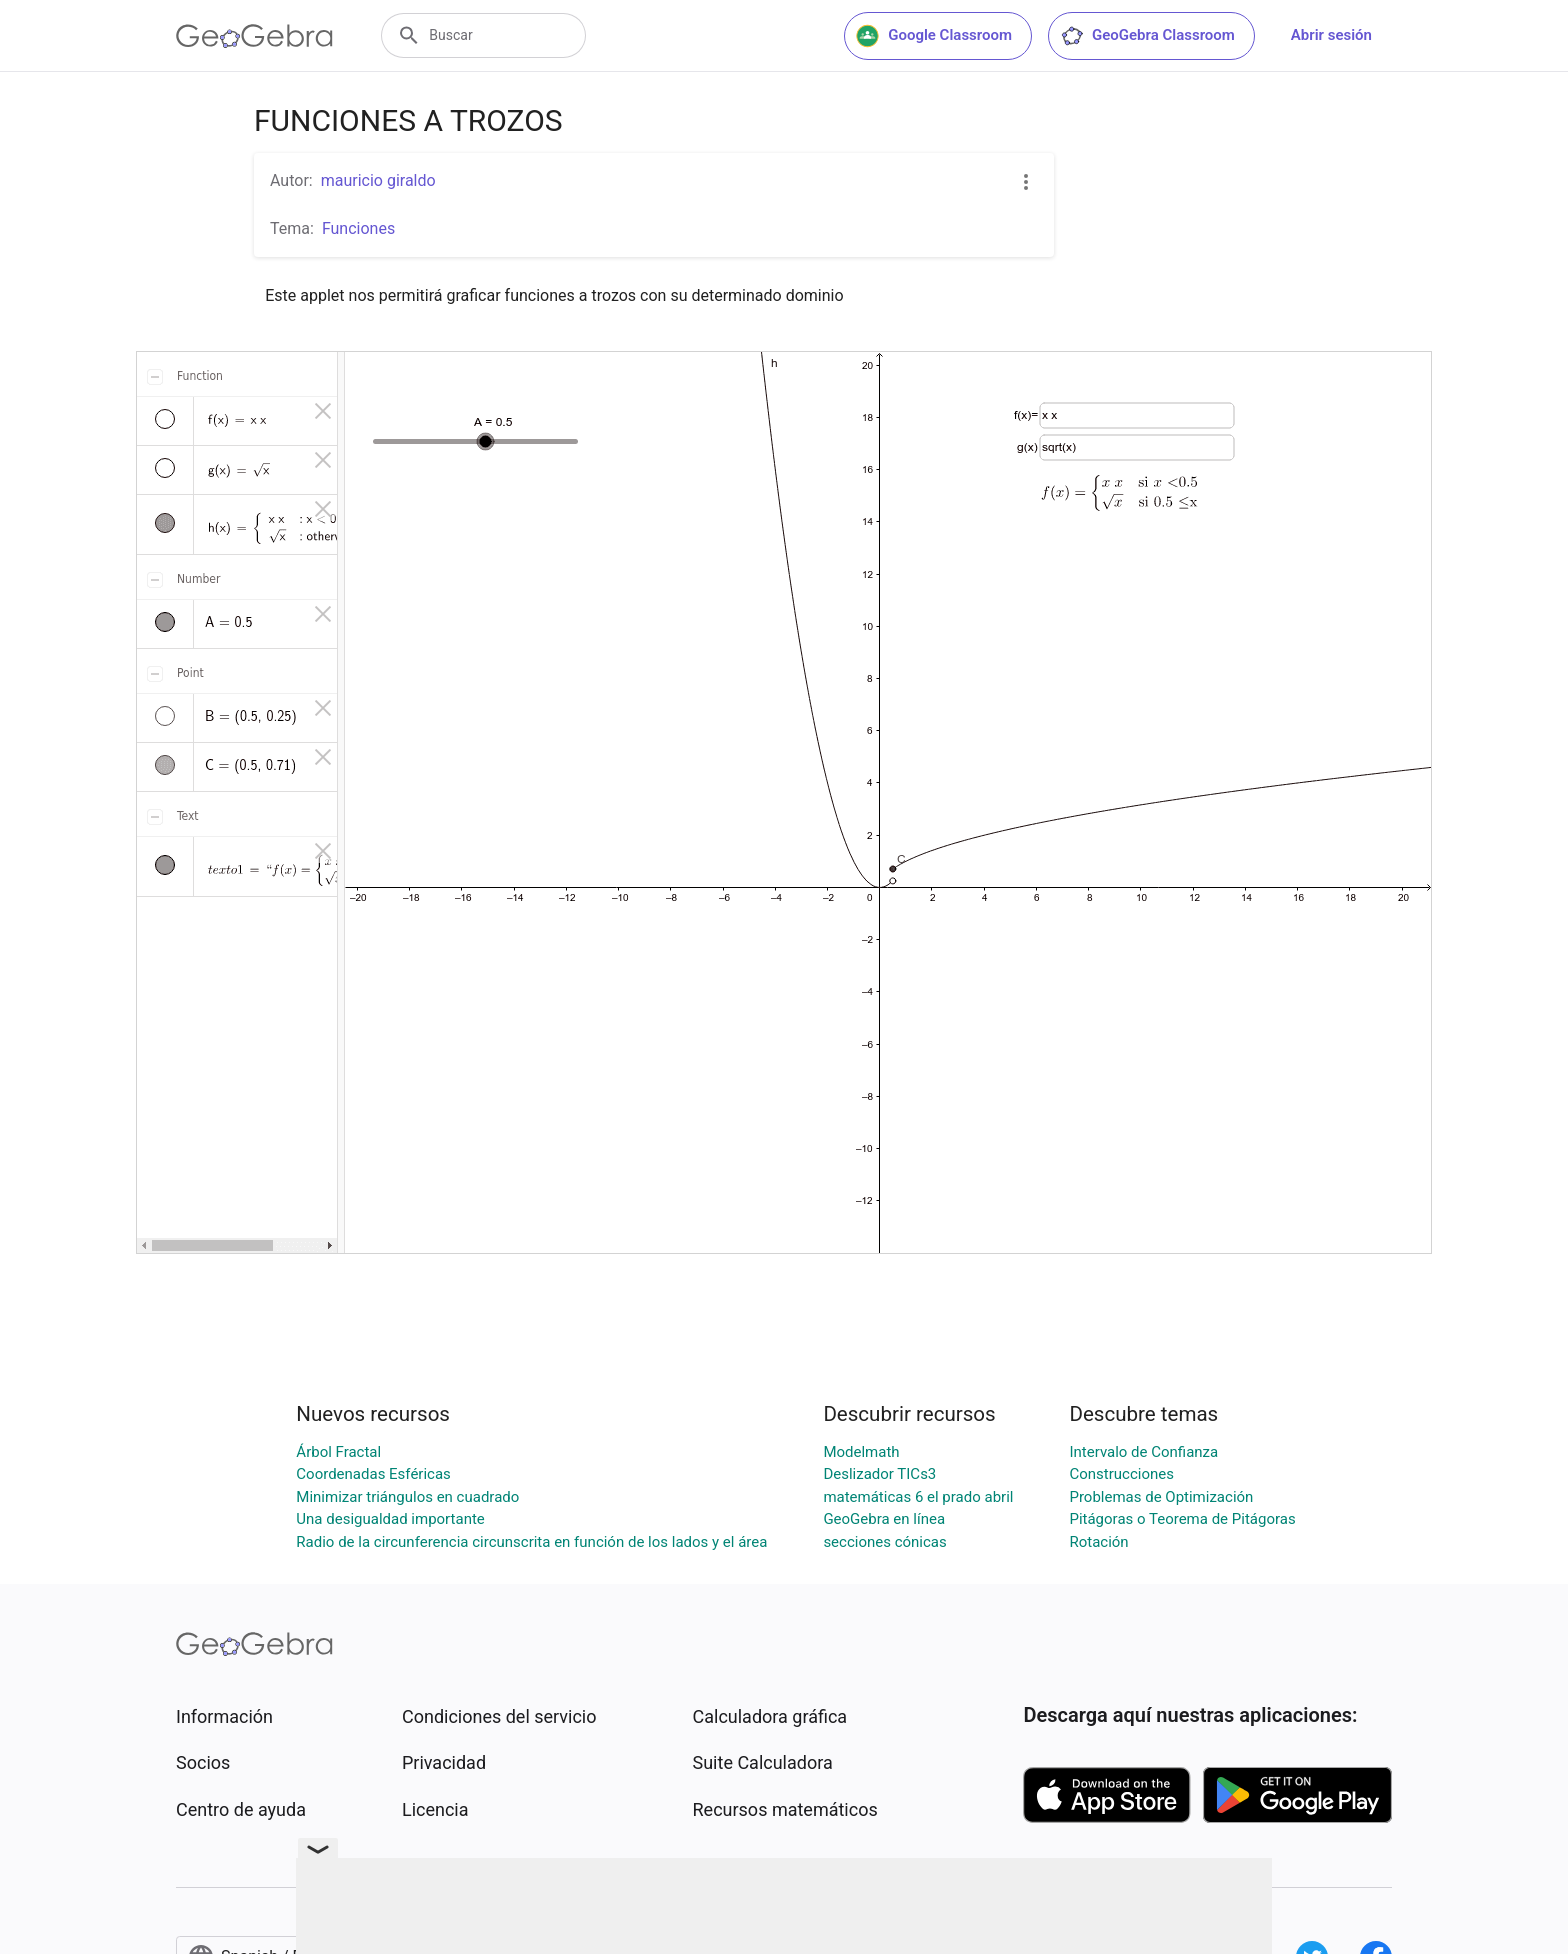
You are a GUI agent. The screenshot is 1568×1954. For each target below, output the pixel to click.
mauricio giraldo (378, 180)
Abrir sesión (1331, 35)
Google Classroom (934, 36)
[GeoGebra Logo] (254, 36)
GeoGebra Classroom (1147, 36)
